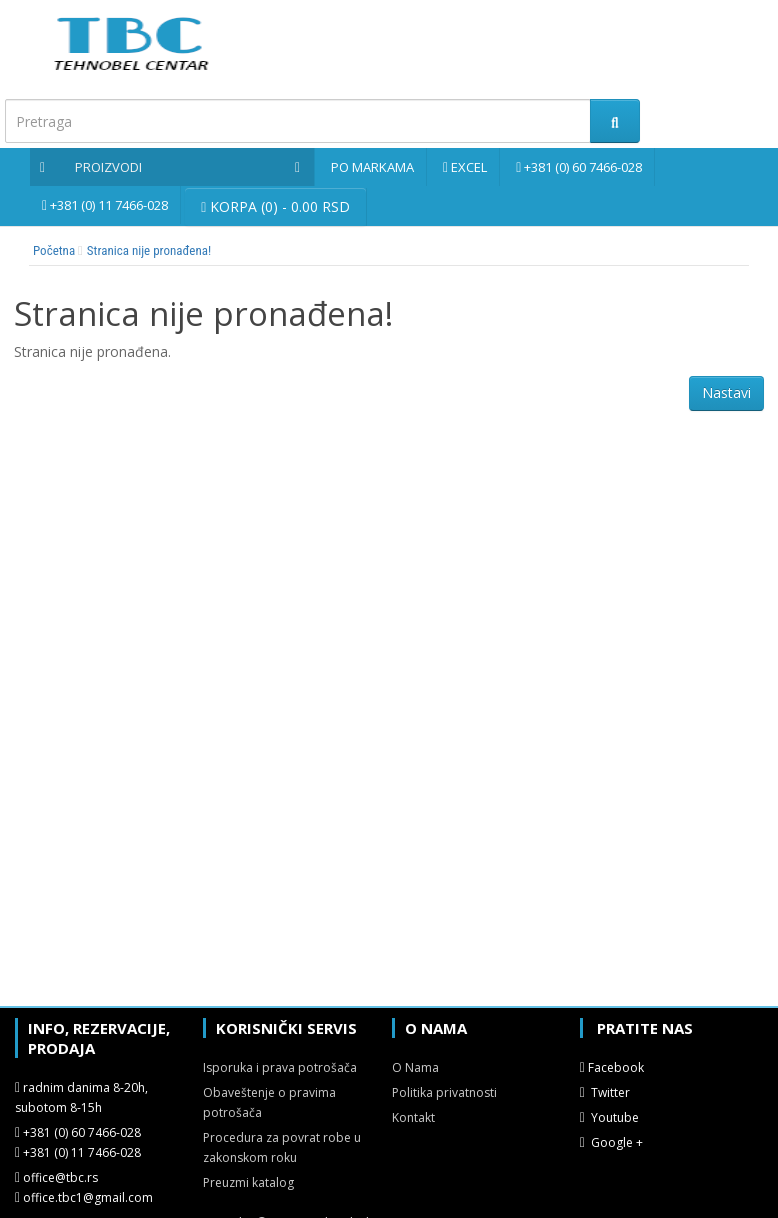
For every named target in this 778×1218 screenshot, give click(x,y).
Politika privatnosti (444, 1092)
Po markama (372, 167)
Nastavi (726, 392)
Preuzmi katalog (248, 1182)
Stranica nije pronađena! (149, 250)
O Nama (415, 1067)
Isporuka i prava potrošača (280, 1067)
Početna (54, 250)
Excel (469, 167)
